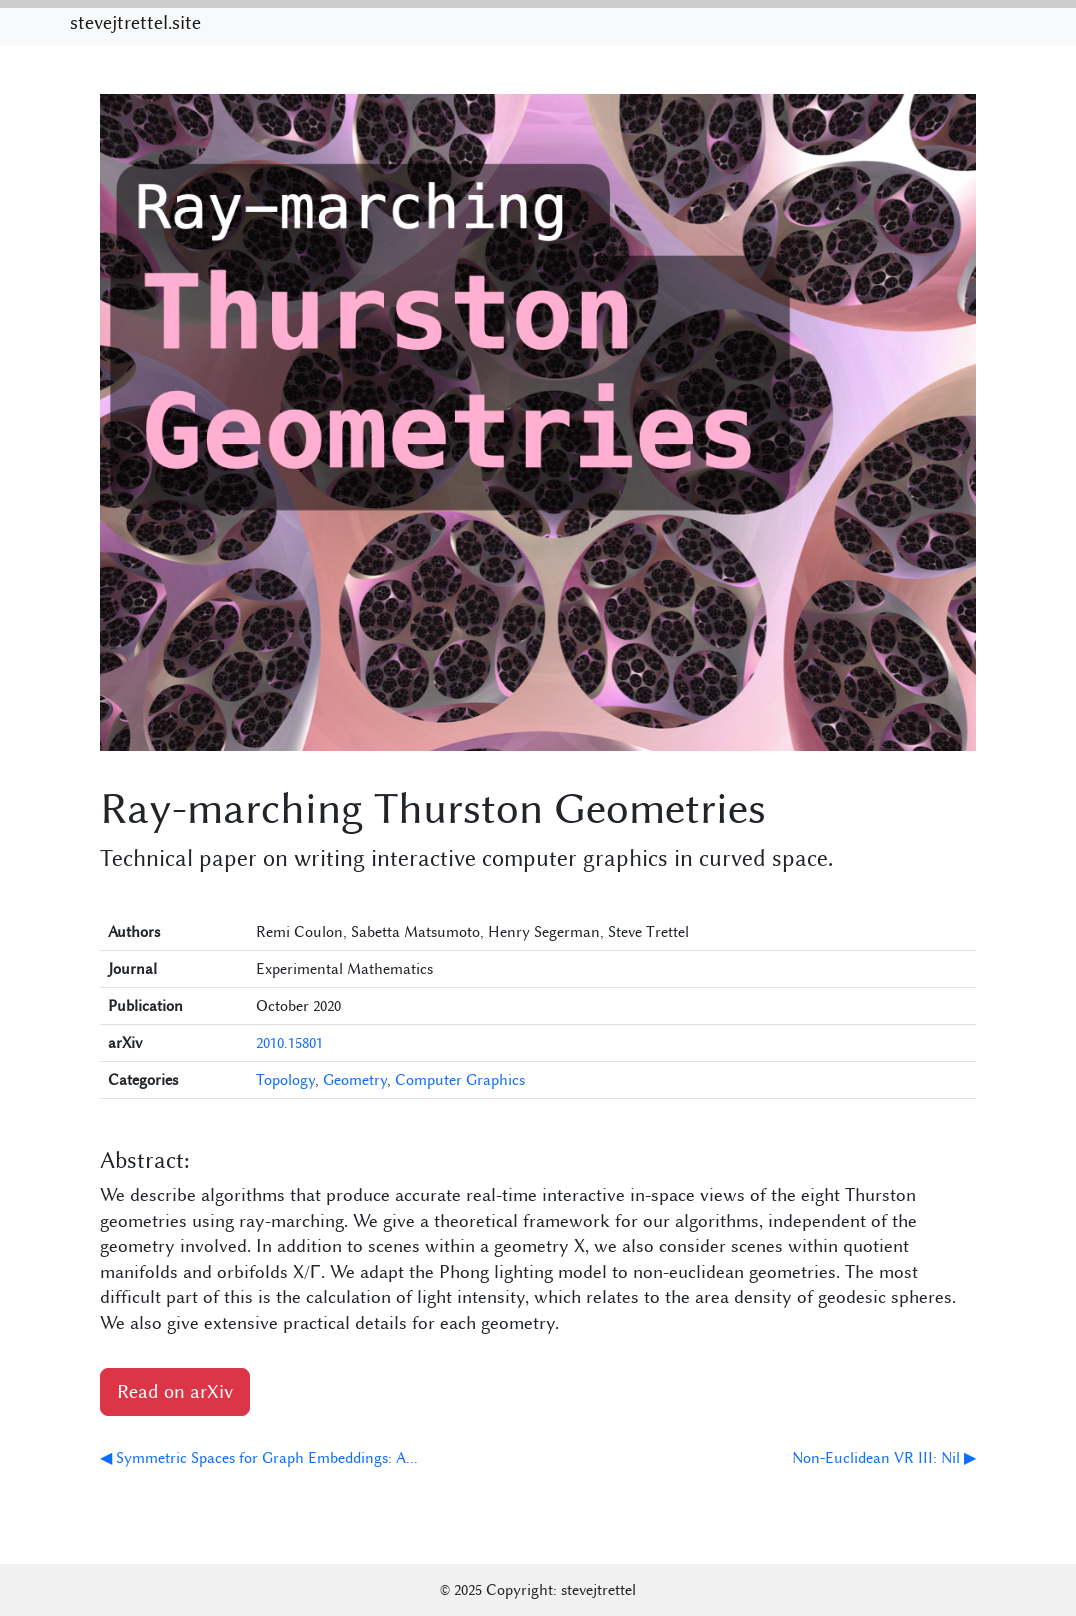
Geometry (355, 1080)
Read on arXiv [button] (175, 1392)
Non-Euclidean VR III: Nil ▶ (884, 1458)
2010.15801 (289, 1043)
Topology (285, 1080)
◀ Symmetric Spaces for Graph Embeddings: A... (259, 1458)
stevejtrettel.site (135, 23)
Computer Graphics (460, 1080)
